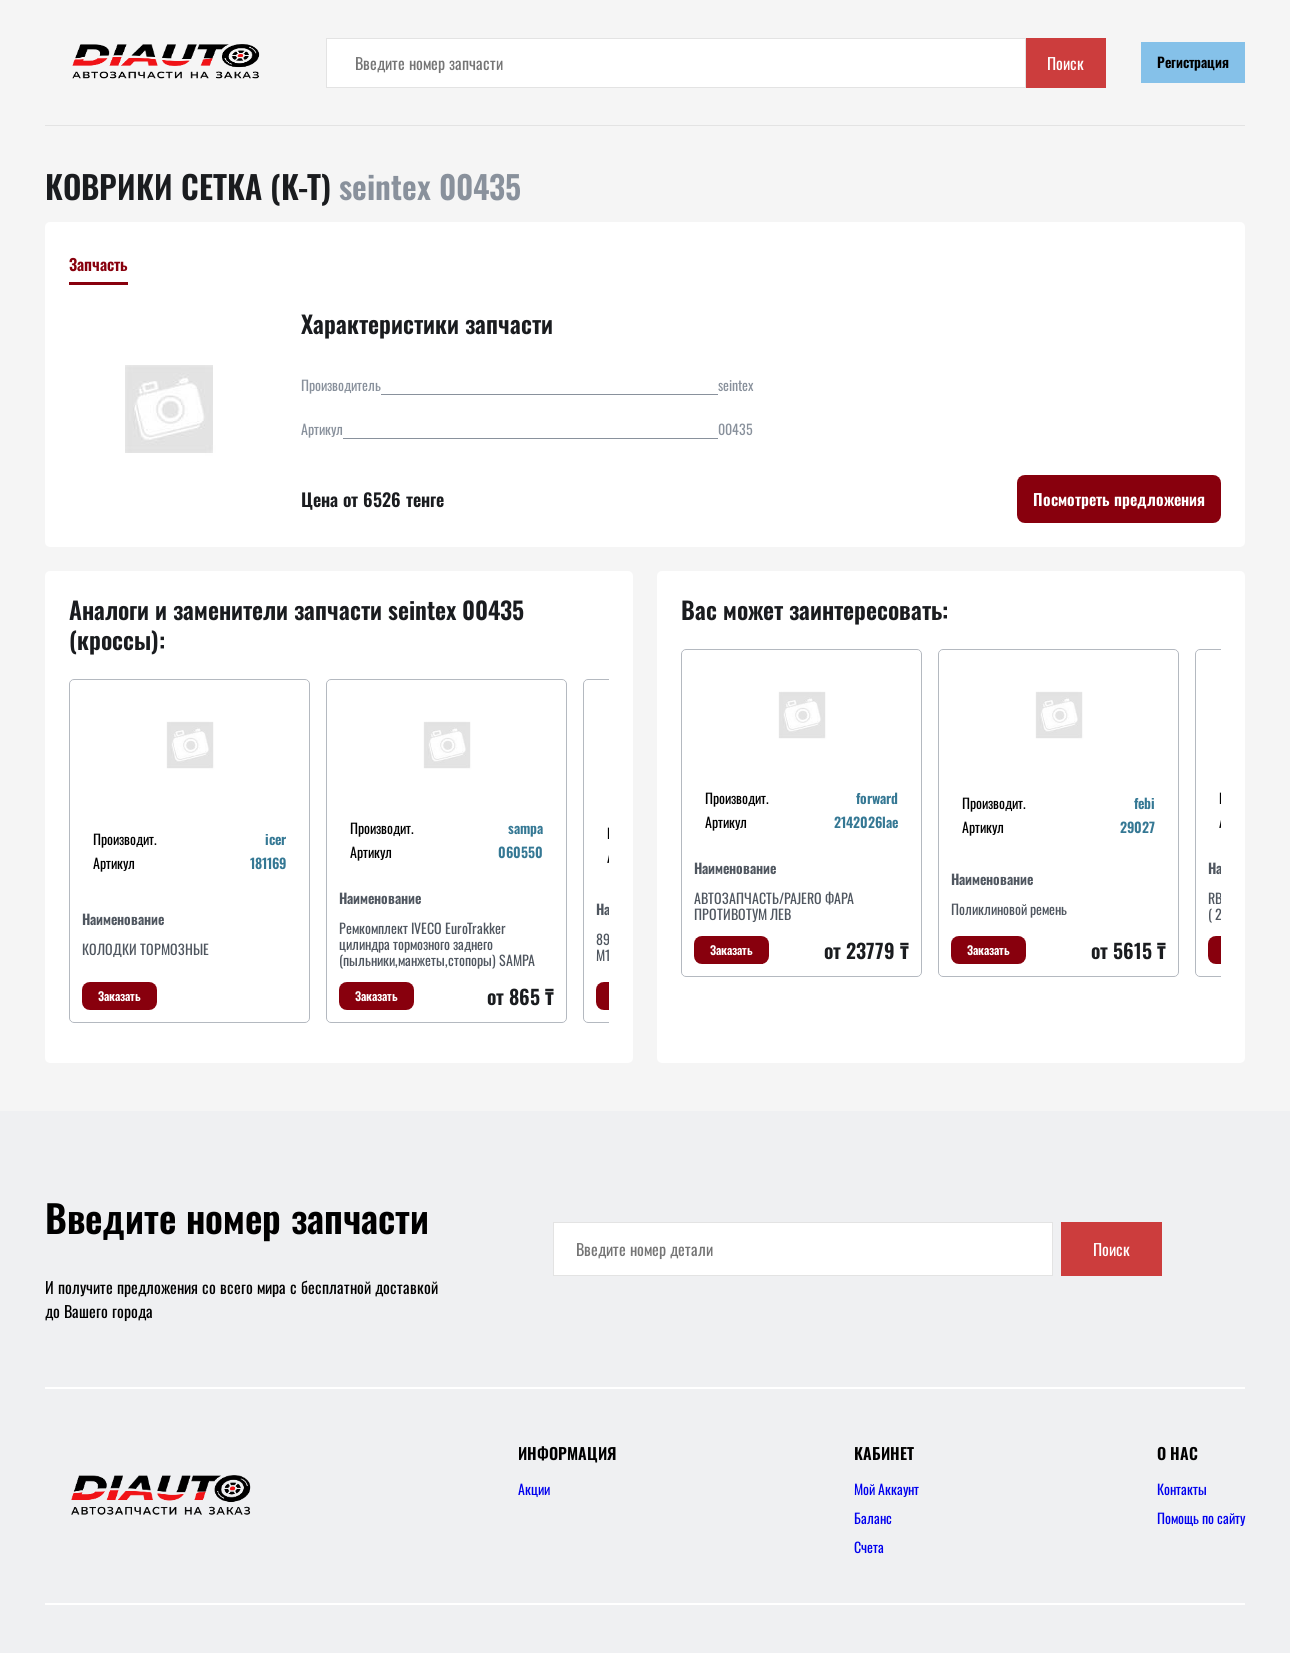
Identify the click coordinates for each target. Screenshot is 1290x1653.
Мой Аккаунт (886, 1488)
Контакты (1182, 1488)
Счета (869, 1546)
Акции (534, 1488)
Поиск (1065, 63)
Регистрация (1193, 61)
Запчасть (98, 264)
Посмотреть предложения (1119, 499)
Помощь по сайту (1201, 1517)
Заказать (119, 995)
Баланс (873, 1517)
